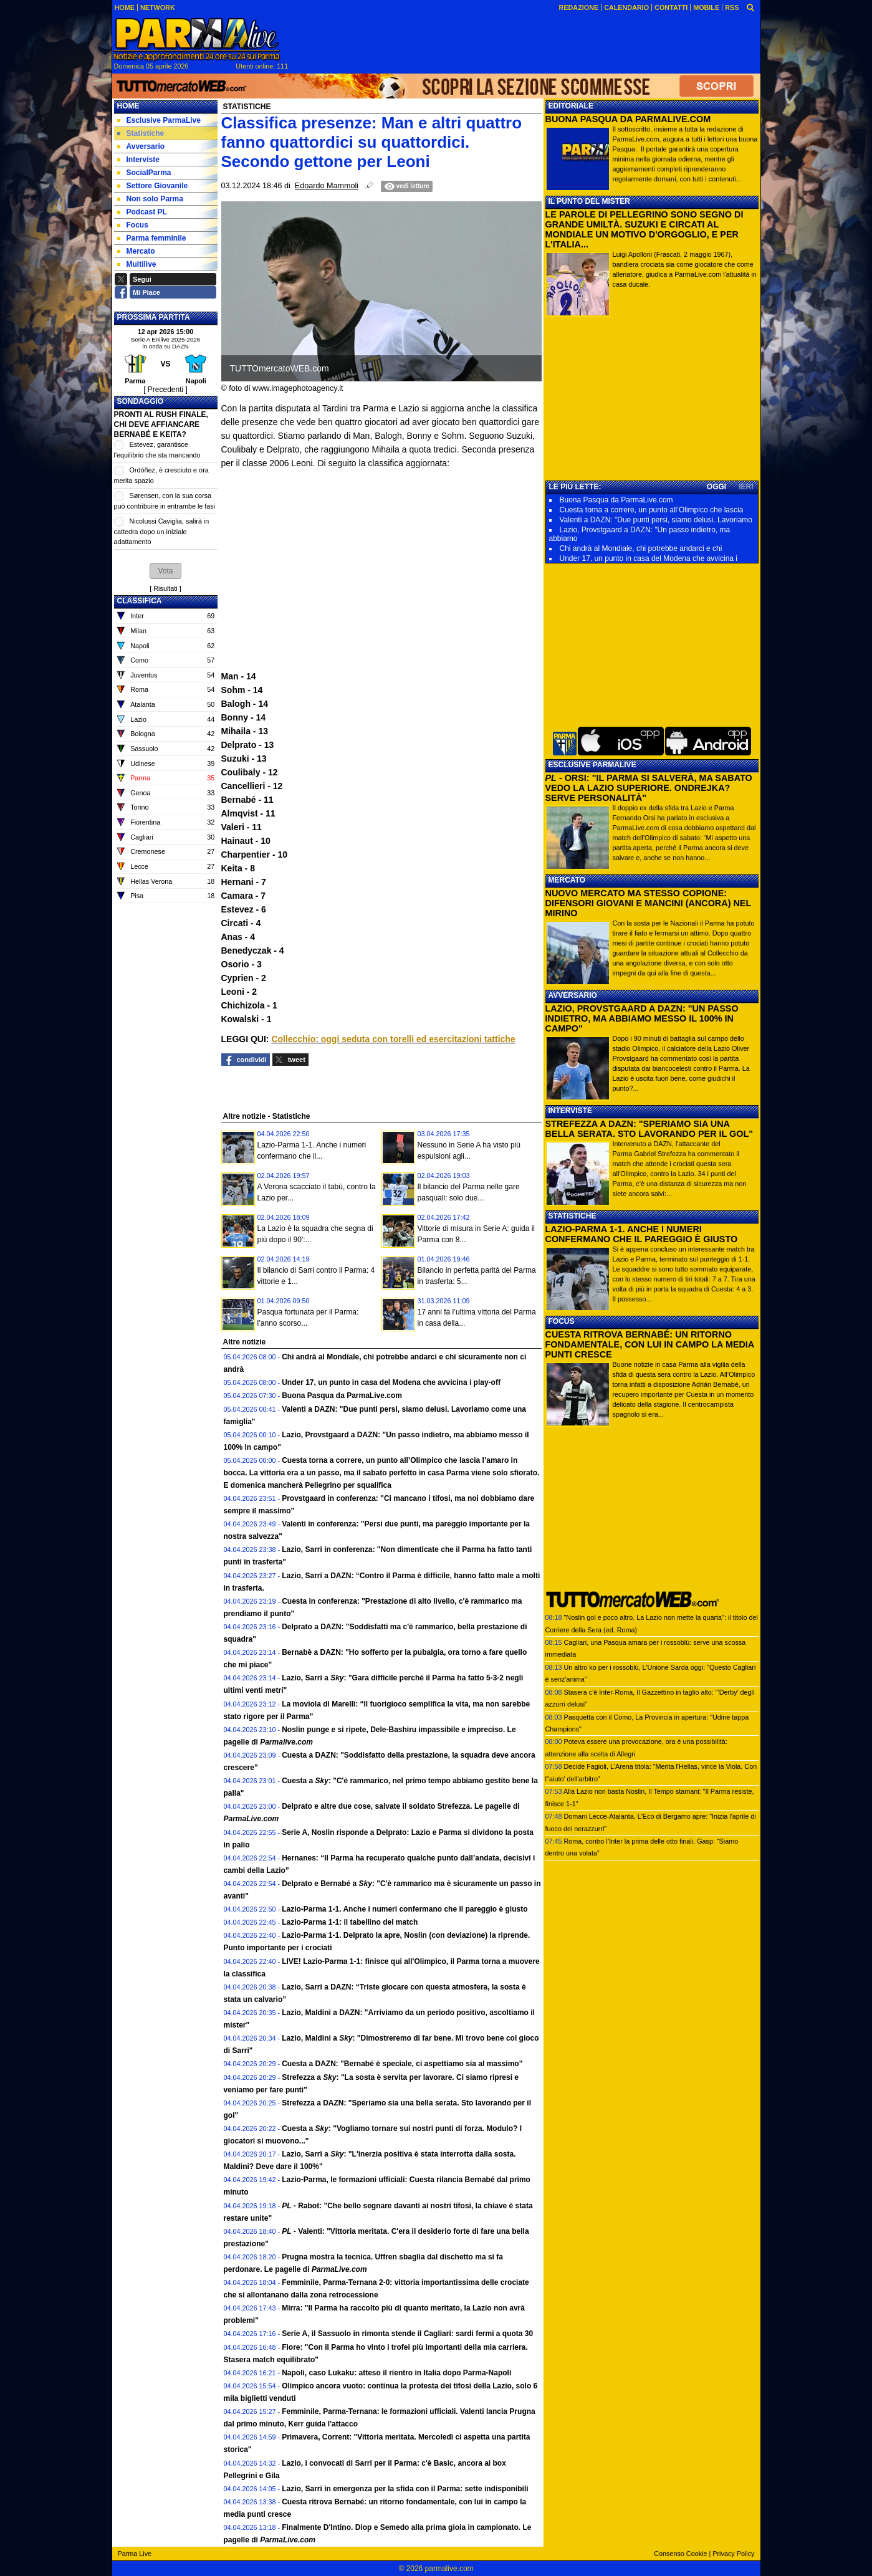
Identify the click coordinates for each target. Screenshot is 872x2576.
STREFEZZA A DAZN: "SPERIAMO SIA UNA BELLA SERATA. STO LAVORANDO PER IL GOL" (649, 1129)
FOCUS (562, 1321)
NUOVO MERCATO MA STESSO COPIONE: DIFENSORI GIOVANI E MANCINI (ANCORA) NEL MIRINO (648, 903)
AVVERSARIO (573, 995)
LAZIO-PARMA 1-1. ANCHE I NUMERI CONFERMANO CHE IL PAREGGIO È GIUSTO (641, 1234)
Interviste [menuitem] (138, 159)
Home (128, 106)
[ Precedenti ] (165, 389)
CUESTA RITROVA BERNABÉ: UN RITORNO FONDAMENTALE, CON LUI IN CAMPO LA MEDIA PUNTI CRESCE (649, 1344)
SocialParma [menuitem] (144, 172)
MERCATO (567, 880)
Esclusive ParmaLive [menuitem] (159, 120)
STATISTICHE (573, 1216)
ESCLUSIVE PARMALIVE (592, 764)
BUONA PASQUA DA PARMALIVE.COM (628, 119)
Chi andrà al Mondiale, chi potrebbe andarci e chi (641, 548)
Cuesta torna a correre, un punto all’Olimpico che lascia (652, 509)
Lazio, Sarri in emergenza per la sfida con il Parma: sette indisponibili (405, 2488)
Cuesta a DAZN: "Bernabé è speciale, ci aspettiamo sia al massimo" (402, 2063)
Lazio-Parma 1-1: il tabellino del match (350, 1922)
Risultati (165, 588)
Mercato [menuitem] (136, 251)
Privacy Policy (733, 2553)
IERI (746, 486)
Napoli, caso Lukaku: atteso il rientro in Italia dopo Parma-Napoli (396, 2372)
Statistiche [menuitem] (141, 133)
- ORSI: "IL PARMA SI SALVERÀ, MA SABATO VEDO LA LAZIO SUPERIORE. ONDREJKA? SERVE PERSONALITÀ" (648, 788)
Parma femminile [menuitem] (151, 238)
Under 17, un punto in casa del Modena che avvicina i (649, 558)
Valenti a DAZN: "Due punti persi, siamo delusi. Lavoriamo (656, 519)
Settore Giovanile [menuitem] (152, 185)
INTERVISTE (570, 1110)
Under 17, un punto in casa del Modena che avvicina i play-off (391, 1382)
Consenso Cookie (680, 2553)
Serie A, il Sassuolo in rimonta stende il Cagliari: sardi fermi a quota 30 (407, 2333)
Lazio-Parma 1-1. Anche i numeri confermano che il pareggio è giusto (404, 1909)
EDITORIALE (571, 106)
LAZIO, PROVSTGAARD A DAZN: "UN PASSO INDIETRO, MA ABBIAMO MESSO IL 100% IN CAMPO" (642, 1018)
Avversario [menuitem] (141, 146)
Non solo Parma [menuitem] (150, 198)
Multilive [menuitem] (136, 264)
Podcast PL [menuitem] (142, 212)
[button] (165, 571)
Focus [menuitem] (132, 225)
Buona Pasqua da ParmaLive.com (342, 1395)
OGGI (716, 486)
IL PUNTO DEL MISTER (589, 201)
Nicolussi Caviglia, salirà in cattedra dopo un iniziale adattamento (161, 531)
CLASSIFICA (139, 600)
